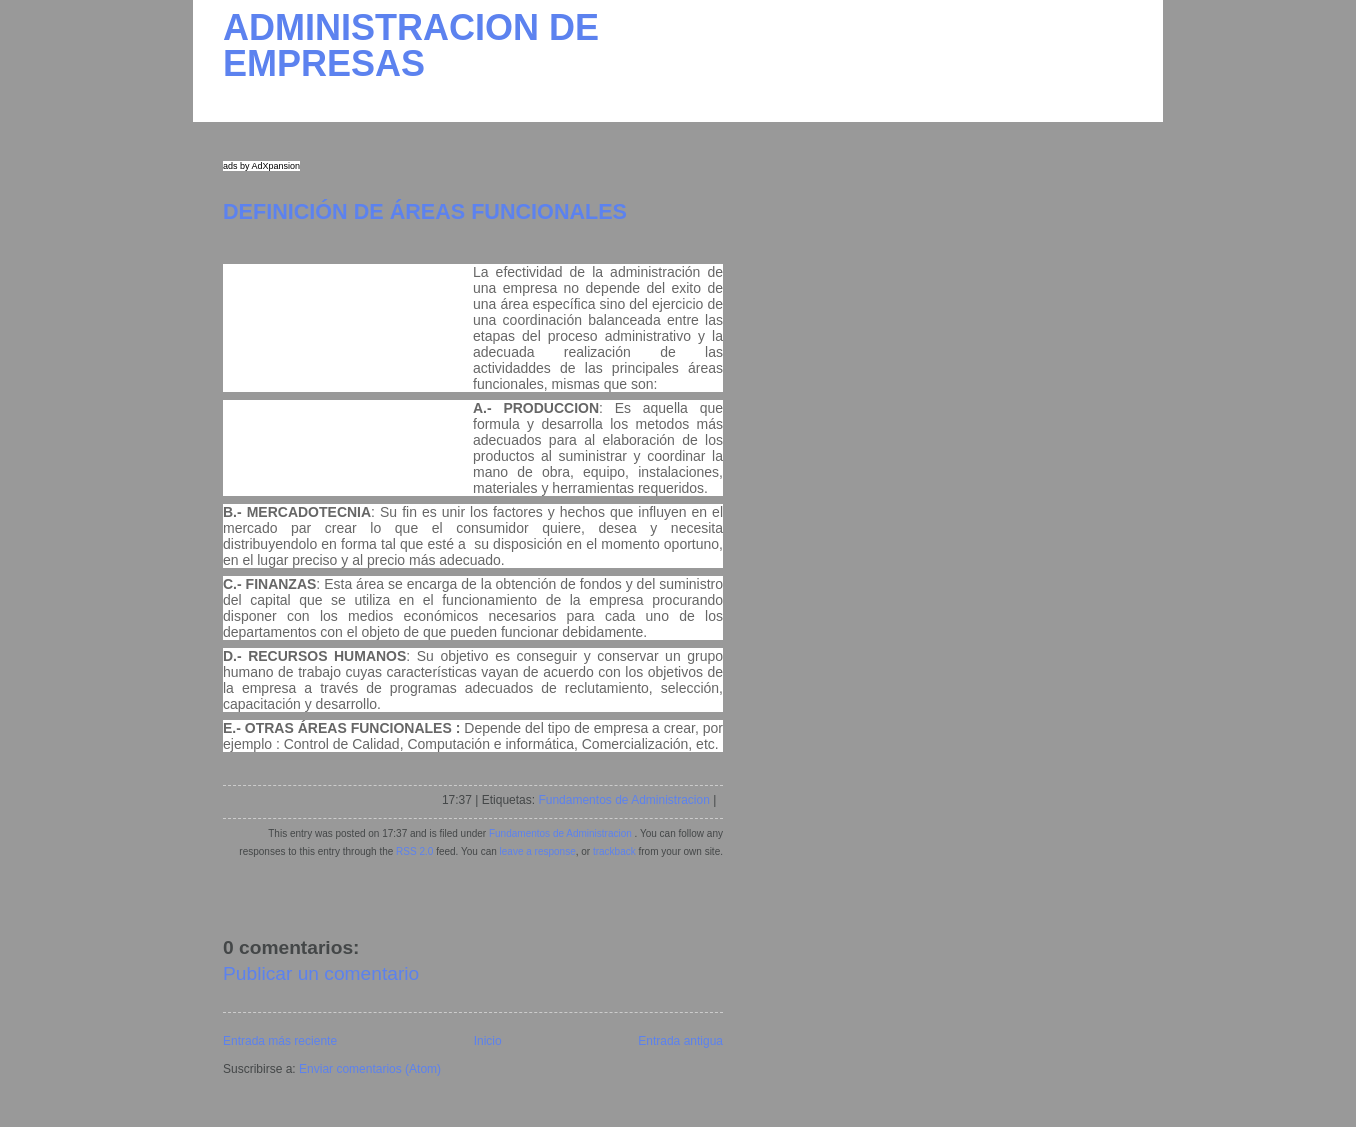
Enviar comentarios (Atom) (370, 1069)
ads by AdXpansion (261, 166)
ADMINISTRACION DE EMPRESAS (411, 45)
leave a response (538, 851)
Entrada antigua (680, 1041)
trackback (614, 851)
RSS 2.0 (414, 851)
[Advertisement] (348, 365)
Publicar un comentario (321, 973)
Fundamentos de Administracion (623, 800)
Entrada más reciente (280, 1041)
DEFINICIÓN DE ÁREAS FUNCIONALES (425, 211)
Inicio (488, 1041)
